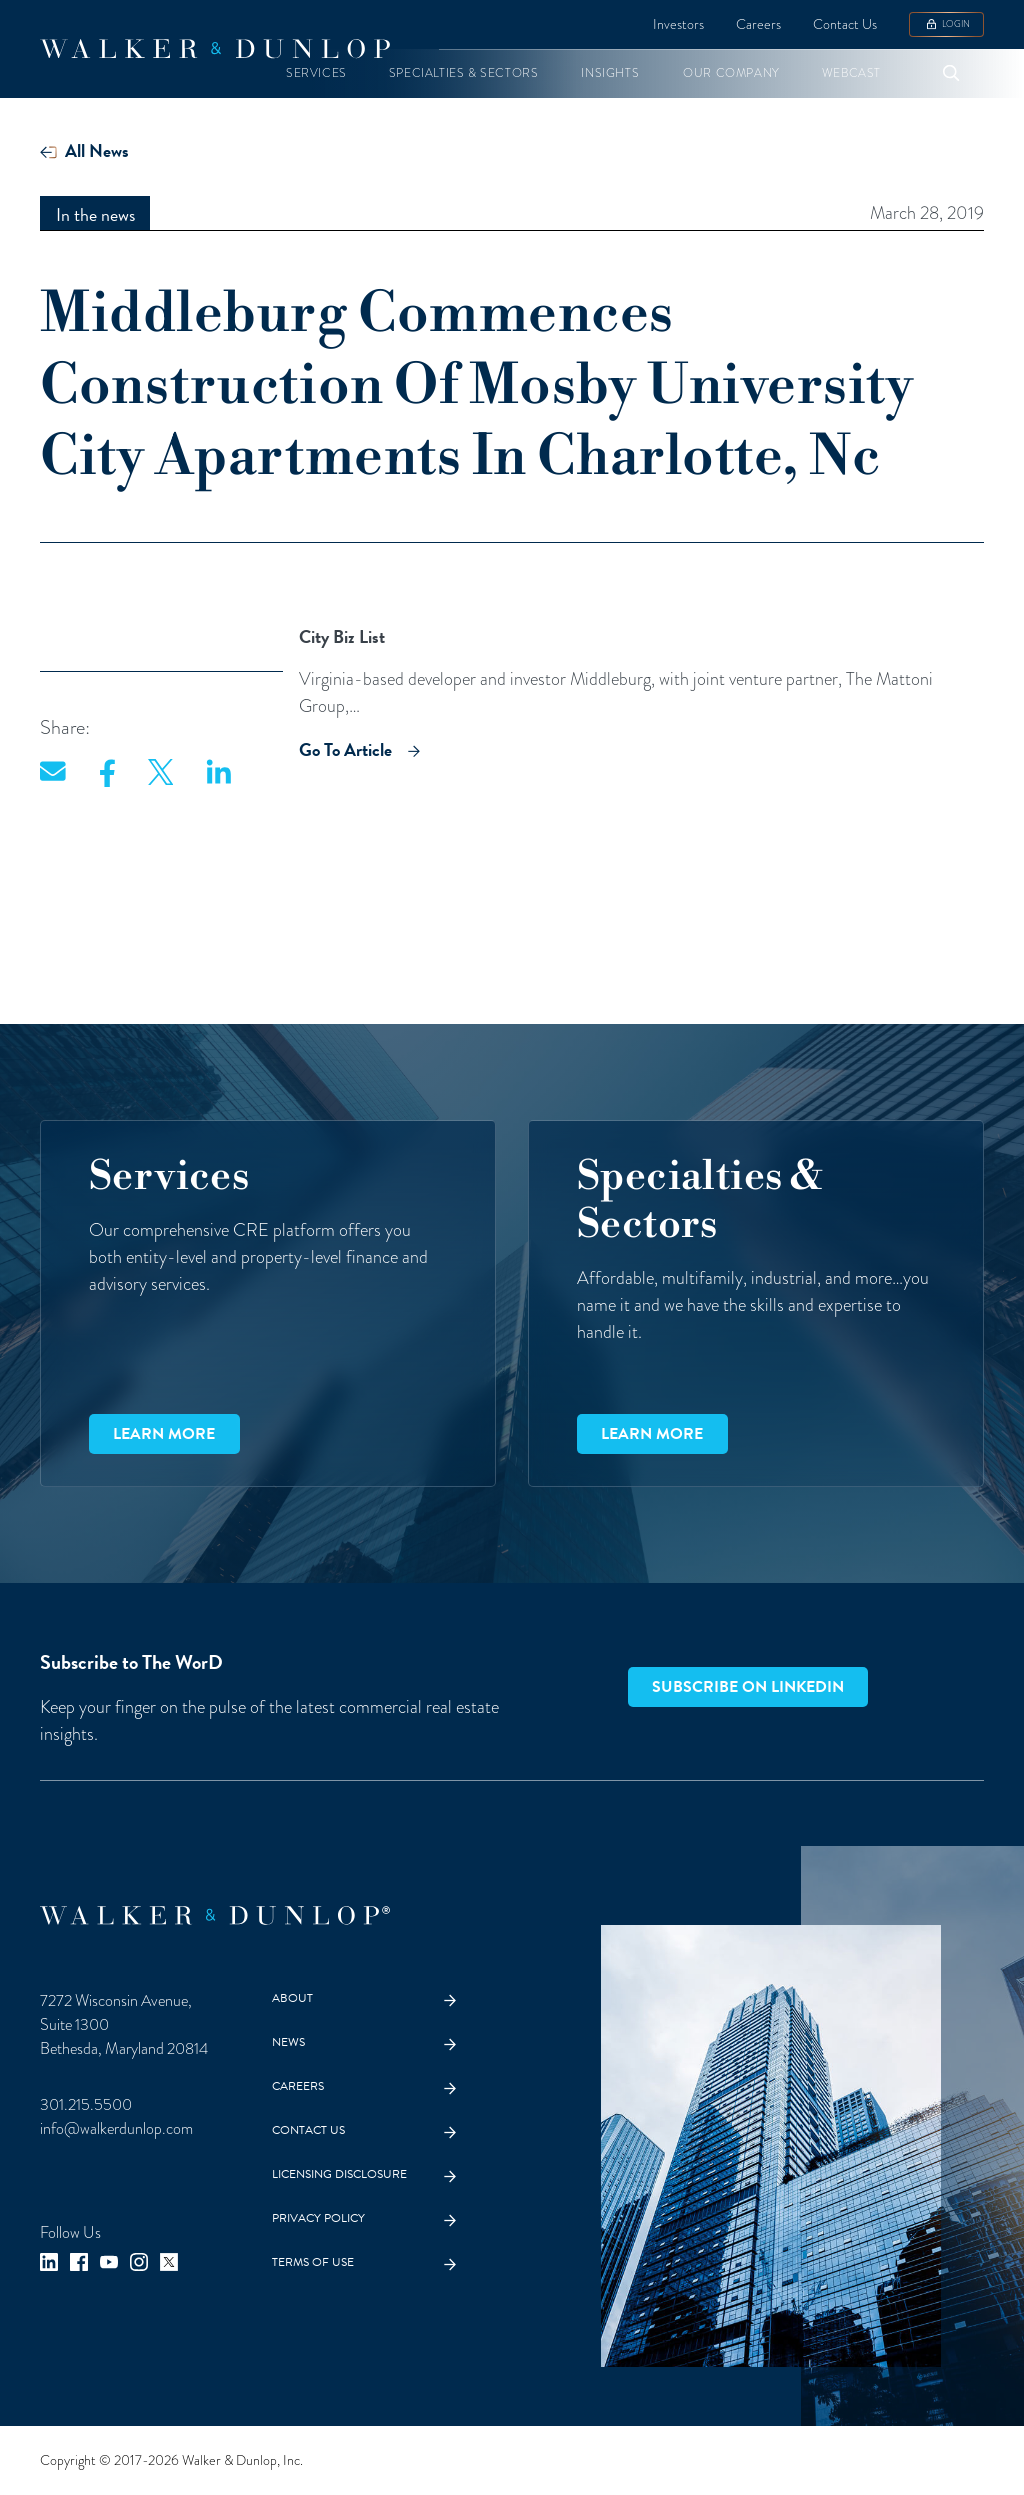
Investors (678, 24)
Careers (758, 24)
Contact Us (845, 24)
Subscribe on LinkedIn (748, 1687)
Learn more (164, 1434)
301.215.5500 (86, 2104)
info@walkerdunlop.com (116, 2128)
